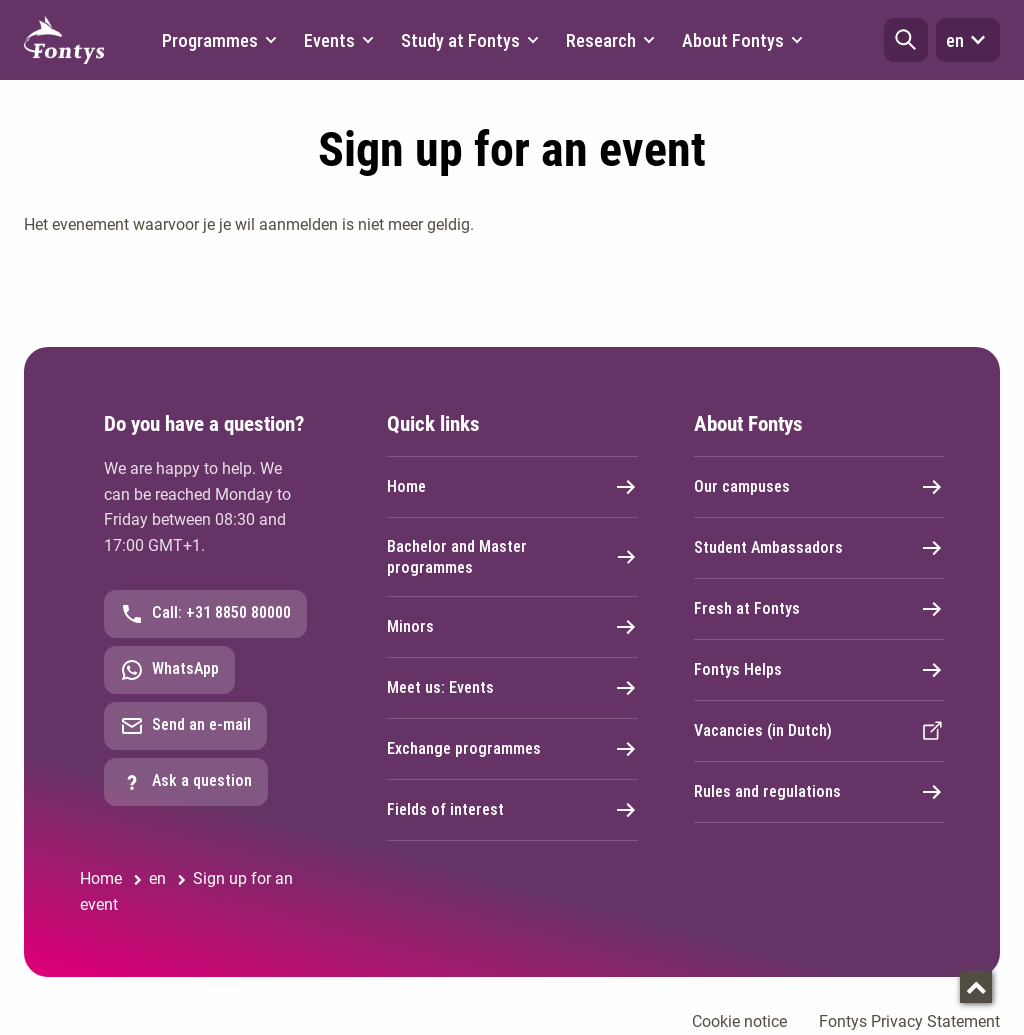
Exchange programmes (512, 749)
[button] (906, 40)
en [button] (968, 40)
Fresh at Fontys (819, 609)
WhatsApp (169, 670)
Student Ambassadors (819, 548)
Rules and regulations (819, 792)
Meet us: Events (512, 688)
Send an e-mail (185, 726)
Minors (512, 627)
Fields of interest (512, 810)
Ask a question (186, 782)
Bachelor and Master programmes (512, 557)
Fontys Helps (819, 670)
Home (512, 487)
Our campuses (819, 487)
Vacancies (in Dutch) (819, 731)
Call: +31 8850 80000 (205, 614)
